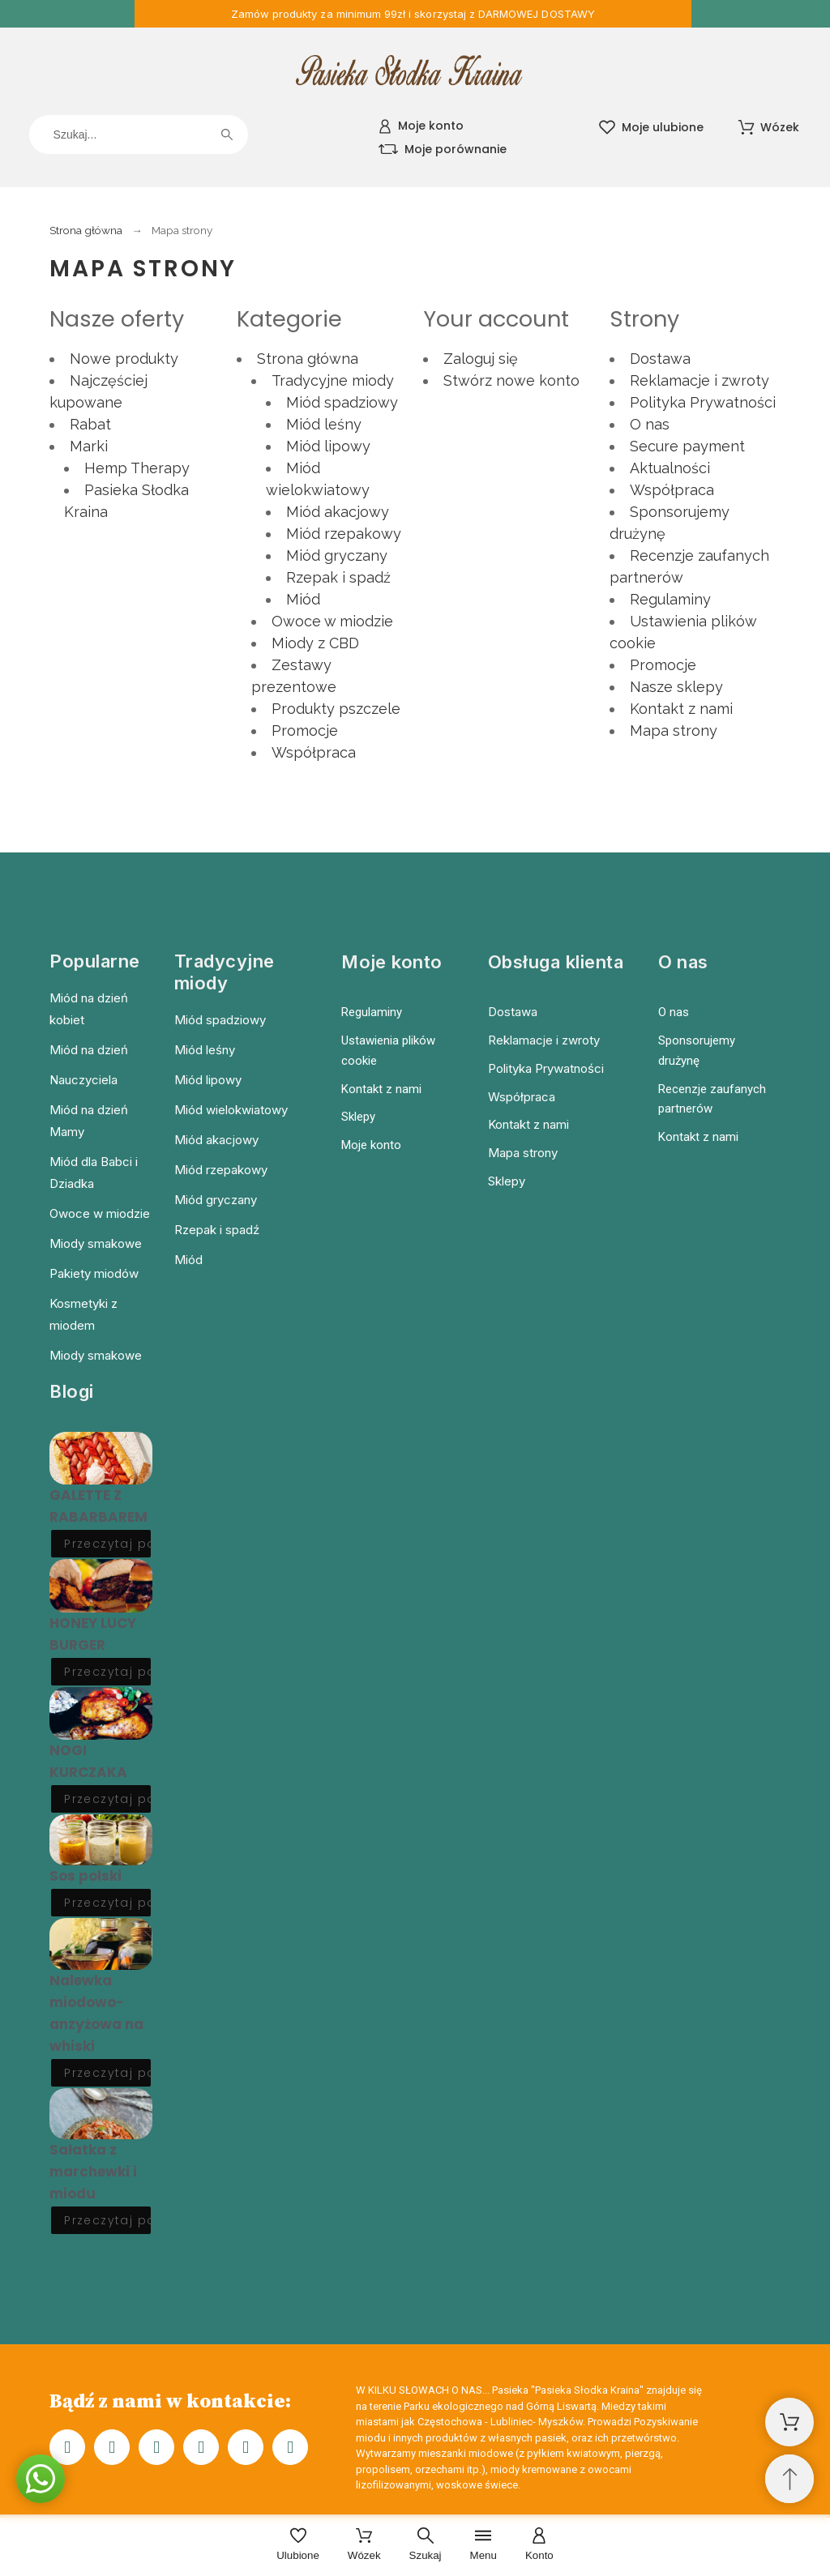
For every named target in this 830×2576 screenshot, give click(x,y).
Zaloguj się (480, 358)
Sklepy (358, 1116)
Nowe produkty (124, 358)
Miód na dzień (88, 1049)
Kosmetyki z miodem (83, 1314)
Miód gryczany (336, 555)
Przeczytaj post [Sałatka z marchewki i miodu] (108, 2220)
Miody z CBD (315, 642)
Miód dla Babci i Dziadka (93, 1172)
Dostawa (660, 358)
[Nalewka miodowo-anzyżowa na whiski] (100, 1943)
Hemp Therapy (137, 467)
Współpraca (314, 752)
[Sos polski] (100, 1839)
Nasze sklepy (676, 686)
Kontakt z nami (681, 708)
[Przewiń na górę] (789, 2478)
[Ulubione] (297, 2545)
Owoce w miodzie (332, 621)
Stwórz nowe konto (511, 380)
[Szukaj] (138, 134)
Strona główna (307, 358)
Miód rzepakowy (343, 533)
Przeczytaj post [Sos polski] (108, 1903)
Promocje (305, 730)
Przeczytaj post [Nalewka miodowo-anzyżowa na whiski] (108, 2073)
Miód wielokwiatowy (231, 1109)
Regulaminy (670, 599)
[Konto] (539, 2545)
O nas (650, 424)
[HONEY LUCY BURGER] (100, 1585)
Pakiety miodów (94, 1273)
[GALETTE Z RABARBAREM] (100, 1458)
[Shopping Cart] (789, 2422)
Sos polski (85, 1876)
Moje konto (371, 1145)
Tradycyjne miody (333, 380)
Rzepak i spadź (338, 577)
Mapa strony (673, 730)
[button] (40, 2478)
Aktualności (670, 467)
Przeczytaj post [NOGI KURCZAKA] (108, 1799)
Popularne (94, 961)
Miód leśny (324, 424)
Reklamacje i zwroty (699, 380)
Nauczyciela (83, 1079)
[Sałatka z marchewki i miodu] (100, 2113)
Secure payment (687, 446)
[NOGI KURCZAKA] (100, 1713)
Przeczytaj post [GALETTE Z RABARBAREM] (108, 1544)
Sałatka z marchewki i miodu (93, 2171)
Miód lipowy (328, 446)
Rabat (90, 424)
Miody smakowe (95, 1243)
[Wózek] (364, 2545)
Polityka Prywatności (703, 402)
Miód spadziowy (342, 402)
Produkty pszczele (336, 708)
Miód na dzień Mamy (88, 1120)
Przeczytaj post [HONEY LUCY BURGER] (108, 1672)
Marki (89, 446)
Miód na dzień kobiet (88, 1008)
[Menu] (483, 2545)
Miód (303, 599)
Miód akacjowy (337, 511)
